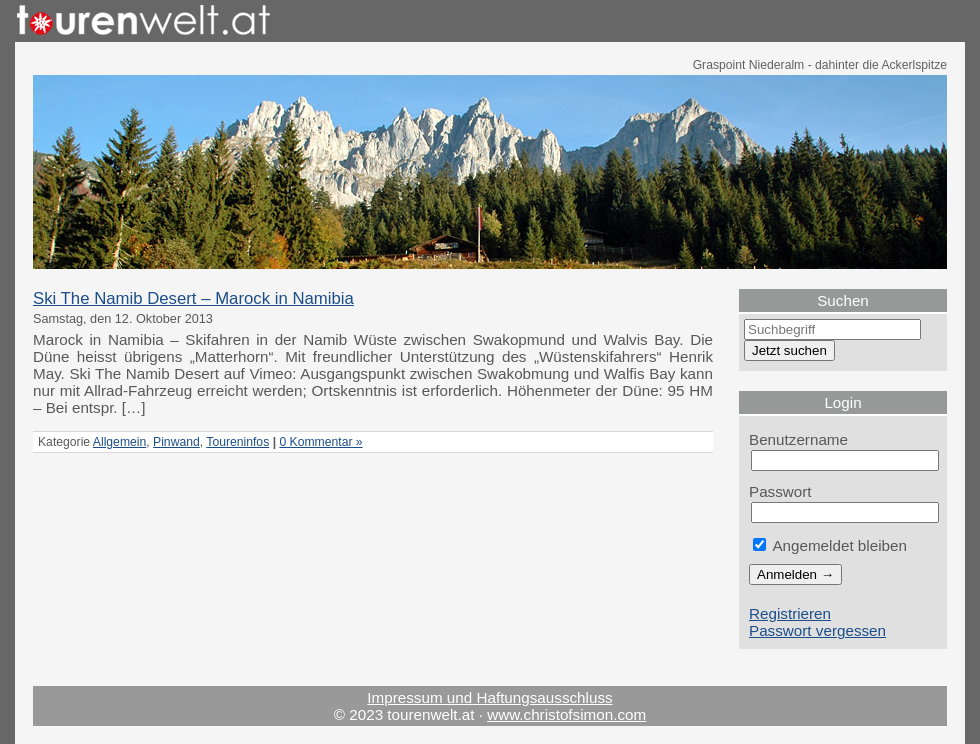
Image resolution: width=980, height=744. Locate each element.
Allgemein (119, 442)
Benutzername (798, 439)
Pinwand (176, 442)
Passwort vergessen (817, 630)
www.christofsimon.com (566, 714)
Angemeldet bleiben (830, 545)
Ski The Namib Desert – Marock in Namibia (193, 298)
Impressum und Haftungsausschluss (489, 697)
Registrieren (790, 613)
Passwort (780, 491)
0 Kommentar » (320, 442)
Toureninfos (237, 442)
